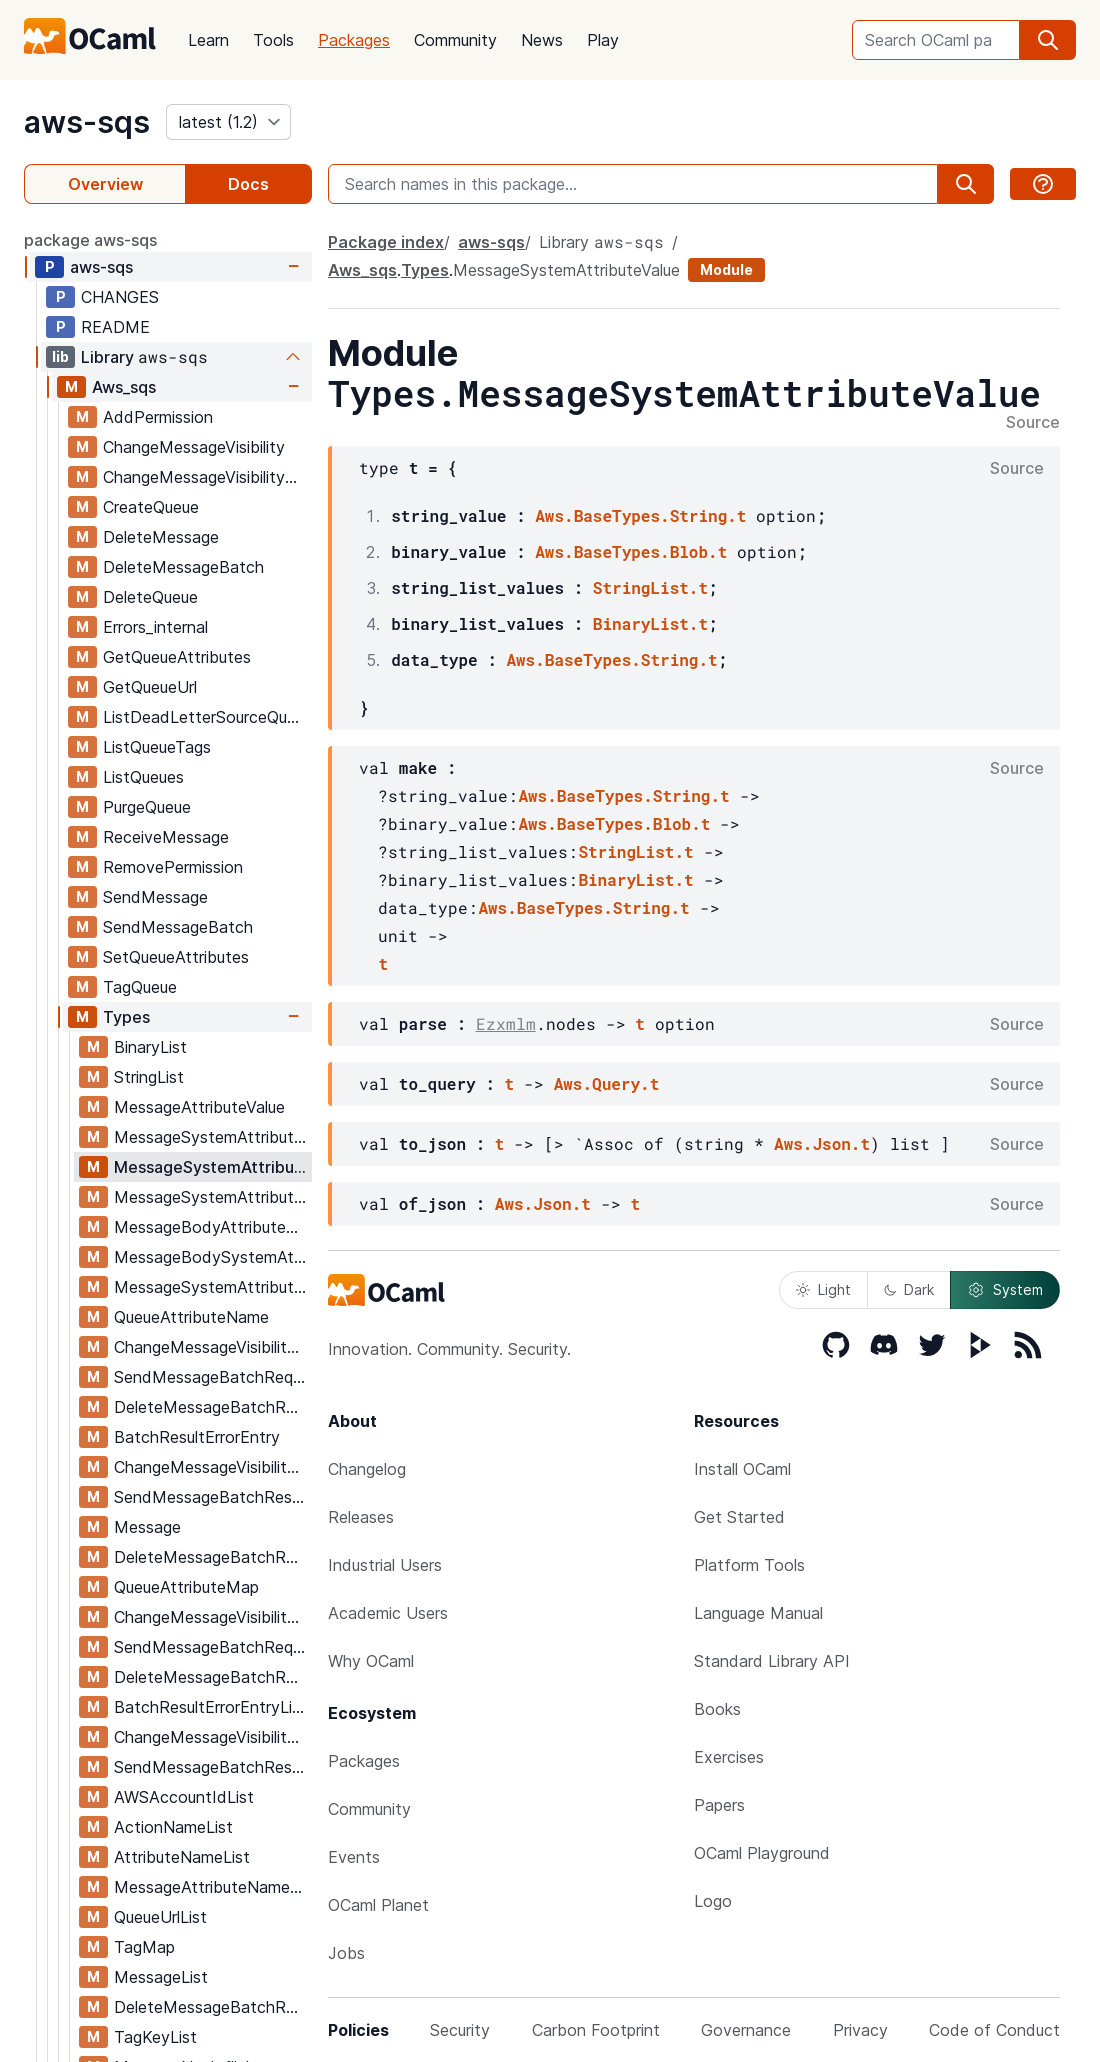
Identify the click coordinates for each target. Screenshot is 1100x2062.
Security (460, 2030)
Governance (746, 2030)
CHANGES (120, 297)
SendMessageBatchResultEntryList (212, 1767)
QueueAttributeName (191, 1317)
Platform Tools (749, 1565)
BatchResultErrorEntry (197, 1437)
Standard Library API (772, 1661)
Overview (105, 184)
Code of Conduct (994, 2030)
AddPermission (158, 417)
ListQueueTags (157, 747)
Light (823, 1289)
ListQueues (143, 777)
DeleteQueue (150, 597)
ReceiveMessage (166, 837)
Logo (713, 1901)
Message (147, 1527)
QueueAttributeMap (186, 1587)
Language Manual (758, 1613)
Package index (386, 242)
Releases (361, 1517)
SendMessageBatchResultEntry (212, 1497)
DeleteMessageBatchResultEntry (212, 1557)
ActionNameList (173, 1827)
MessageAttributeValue (199, 1107)
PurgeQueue (147, 807)
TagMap (144, 1947)
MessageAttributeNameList (212, 1887)
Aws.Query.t (607, 1083)
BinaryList (150, 1047)
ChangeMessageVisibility (194, 447)
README (115, 327)
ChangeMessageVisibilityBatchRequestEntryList (212, 1617)
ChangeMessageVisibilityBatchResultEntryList (212, 1737)
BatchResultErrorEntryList (210, 1707)
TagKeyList (155, 2037)
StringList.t (650, 587)
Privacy (860, 2030)
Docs (248, 184)
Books (717, 1709)
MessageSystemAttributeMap (212, 1287)
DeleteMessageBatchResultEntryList (212, 2007)
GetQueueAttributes (177, 657)
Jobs (346, 1953)
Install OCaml (742, 1469)
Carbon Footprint (596, 2030)
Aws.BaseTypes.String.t (640, 515)
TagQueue (140, 987)
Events (354, 1857)
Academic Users (388, 1613)
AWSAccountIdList (184, 1797)
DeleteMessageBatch (183, 567)
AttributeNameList (182, 1857)
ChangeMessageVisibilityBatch (207, 477)
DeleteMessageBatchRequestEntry (212, 1407)
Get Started (739, 1517)
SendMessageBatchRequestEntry (212, 1377)
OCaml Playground (762, 1853)
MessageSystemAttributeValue (212, 1167)
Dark (909, 1289)
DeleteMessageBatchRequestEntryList (212, 1677)
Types (126, 1017)
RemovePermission (173, 867)
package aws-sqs (90, 240)
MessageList (161, 1977)
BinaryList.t (650, 623)
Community (455, 40)
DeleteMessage (161, 537)
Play (603, 40)
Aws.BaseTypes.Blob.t (631, 551)
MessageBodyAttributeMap (212, 1227)
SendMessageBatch (178, 927)
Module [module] (726, 269)
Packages (354, 40)
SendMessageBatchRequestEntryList (212, 1647)
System (1005, 1290)
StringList (149, 1077)
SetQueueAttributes (176, 957)
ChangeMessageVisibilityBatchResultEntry (212, 1467)
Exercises (729, 1757)
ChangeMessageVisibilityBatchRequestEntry (212, 1347)
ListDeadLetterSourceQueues (207, 717)
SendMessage (155, 897)
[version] (228, 122)
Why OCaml (371, 1661)
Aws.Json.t (822, 1143)
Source (1033, 423)
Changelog (367, 1469)
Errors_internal (155, 627)
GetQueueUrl (150, 687)
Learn (208, 40)
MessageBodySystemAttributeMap (212, 1257)
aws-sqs (87, 122)
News (542, 40)
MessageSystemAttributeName (212, 1197)
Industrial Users (385, 1565)
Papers (719, 1805)
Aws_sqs (124, 387)
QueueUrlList (160, 1917)
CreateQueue (151, 507)
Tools (273, 40)
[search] (1048, 40)
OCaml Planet (378, 1905)
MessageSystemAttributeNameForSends (212, 1137)
